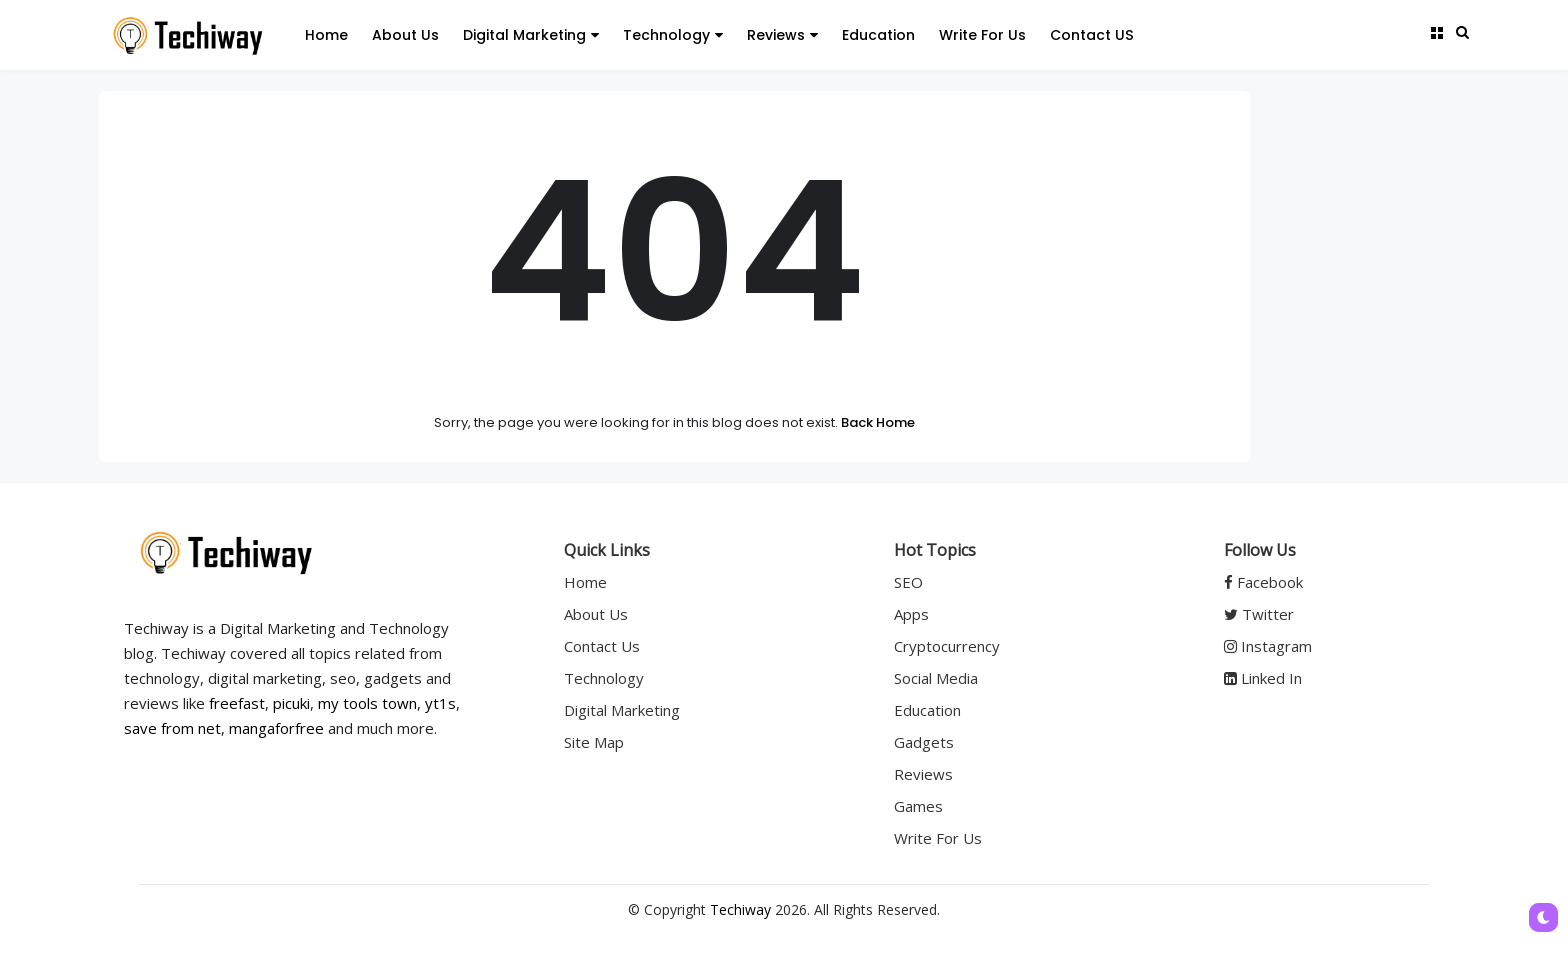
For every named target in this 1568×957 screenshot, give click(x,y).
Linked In (1263, 678)
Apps (911, 614)
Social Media (936, 678)
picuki (291, 703)
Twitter (1259, 614)
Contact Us (602, 646)
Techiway (740, 909)
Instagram (1268, 646)
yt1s (440, 703)
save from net (172, 728)
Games (918, 806)
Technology (673, 35)
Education (878, 35)
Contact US (1092, 35)
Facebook (1263, 582)
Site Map (594, 742)
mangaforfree (276, 728)
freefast (237, 703)
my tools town (367, 703)
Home (326, 35)
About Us (405, 35)
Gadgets (924, 742)
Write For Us (982, 35)
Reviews (782, 35)
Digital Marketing (531, 35)
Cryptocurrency (947, 646)
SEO (908, 582)
